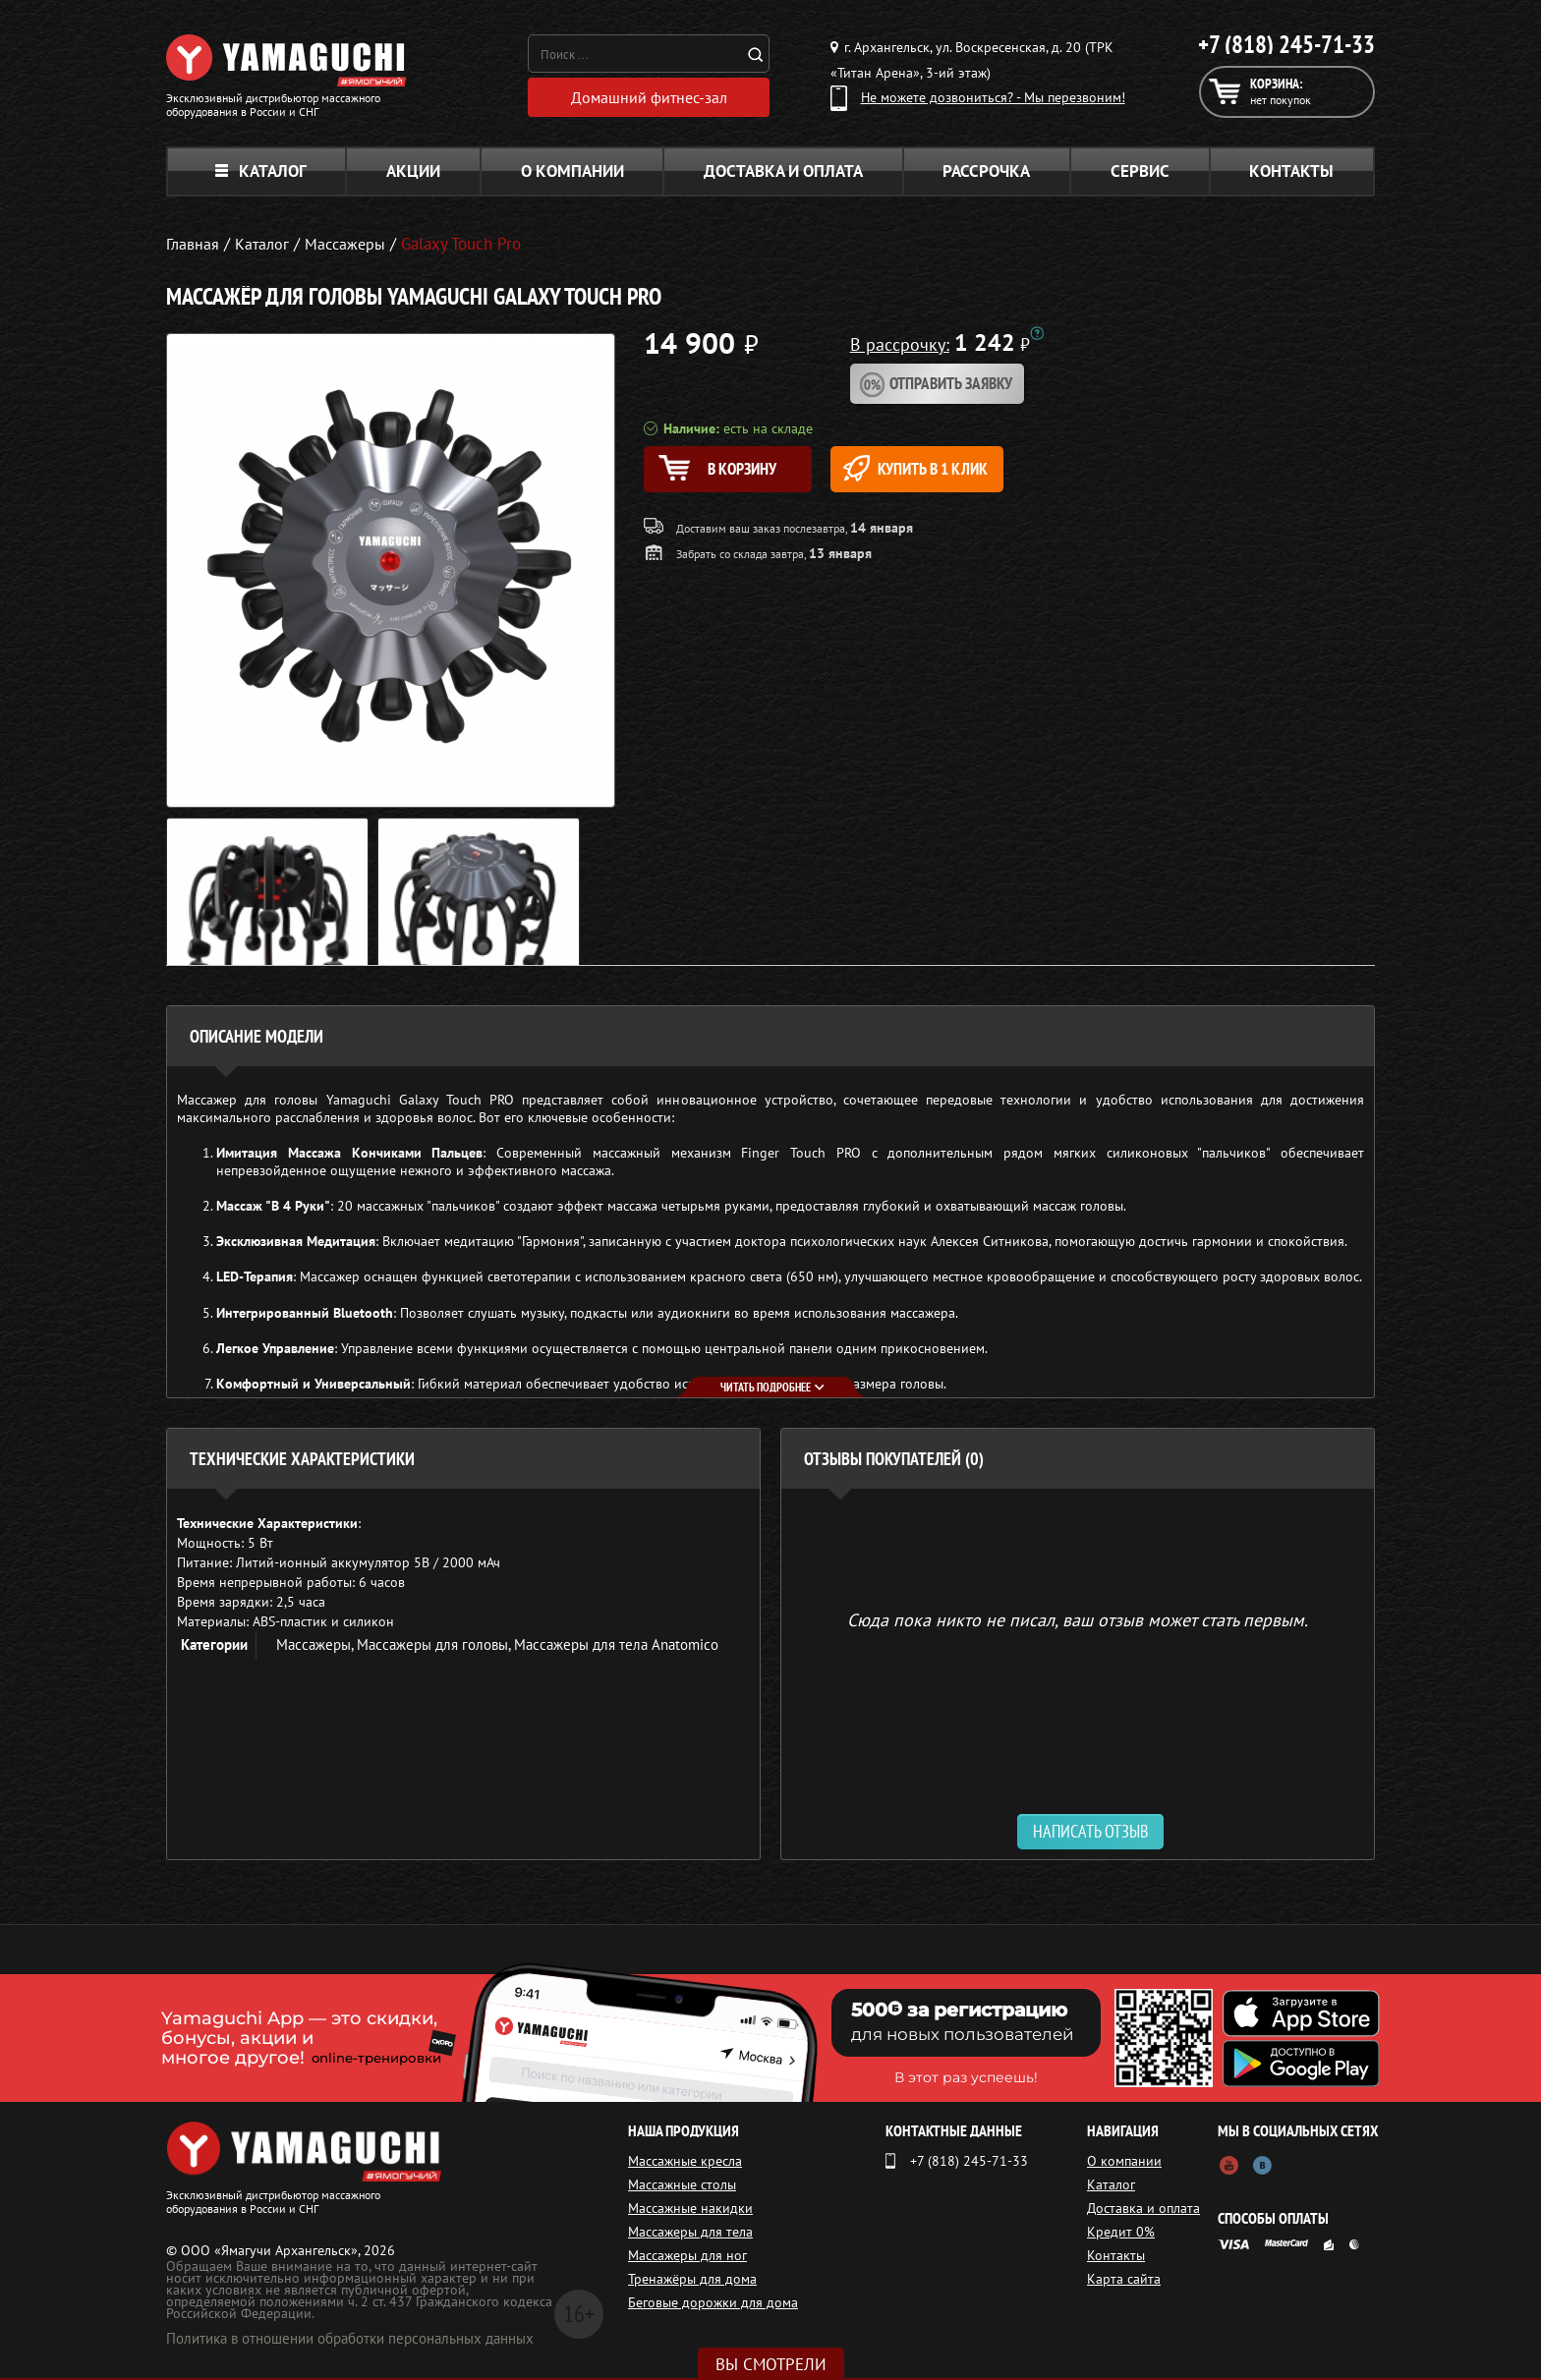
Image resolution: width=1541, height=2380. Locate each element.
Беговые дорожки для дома (713, 2304)
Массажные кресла (685, 2163)
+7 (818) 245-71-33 (1286, 44)
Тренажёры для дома (692, 2281)
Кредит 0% (1121, 2233)
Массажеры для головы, (435, 1646)
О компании (572, 173)
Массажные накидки (690, 2210)
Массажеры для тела (690, 2233)
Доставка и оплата (783, 173)
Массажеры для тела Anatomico (616, 1646)
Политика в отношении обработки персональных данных (350, 2340)
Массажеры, (316, 1646)
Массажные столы (682, 2186)
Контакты (1291, 173)
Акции (413, 173)
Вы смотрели (771, 2364)
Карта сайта (1124, 2281)
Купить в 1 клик (944, 471)
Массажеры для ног (687, 2257)
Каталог (261, 173)
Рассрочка (986, 173)
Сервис (1140, 173)
